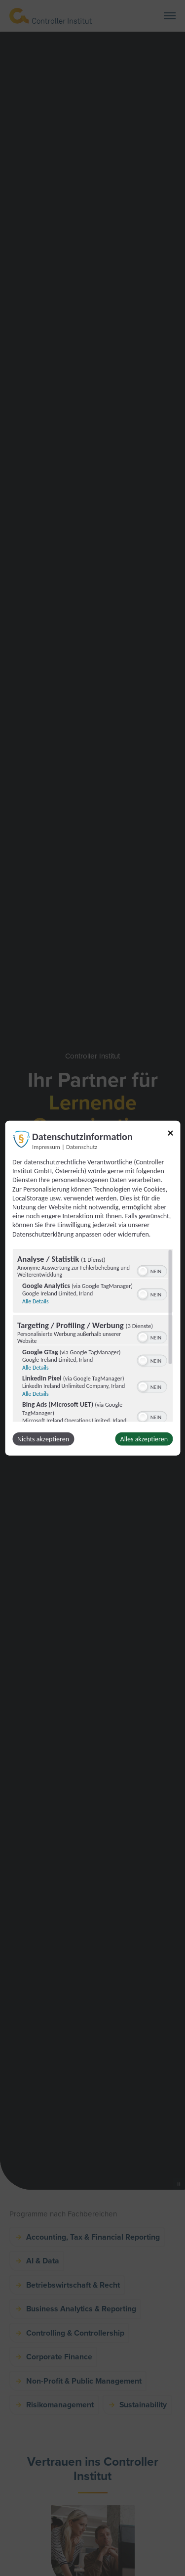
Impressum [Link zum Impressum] (46, 1146)
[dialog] (92, 1288)
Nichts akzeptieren (43, 1438)
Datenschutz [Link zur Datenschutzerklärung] (81, 1146)
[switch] (152, 1270)
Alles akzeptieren (144, 1438)
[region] (92, 1335)
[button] (142, 1270)
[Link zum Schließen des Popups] (170, 1135)
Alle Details (35, 1300)
